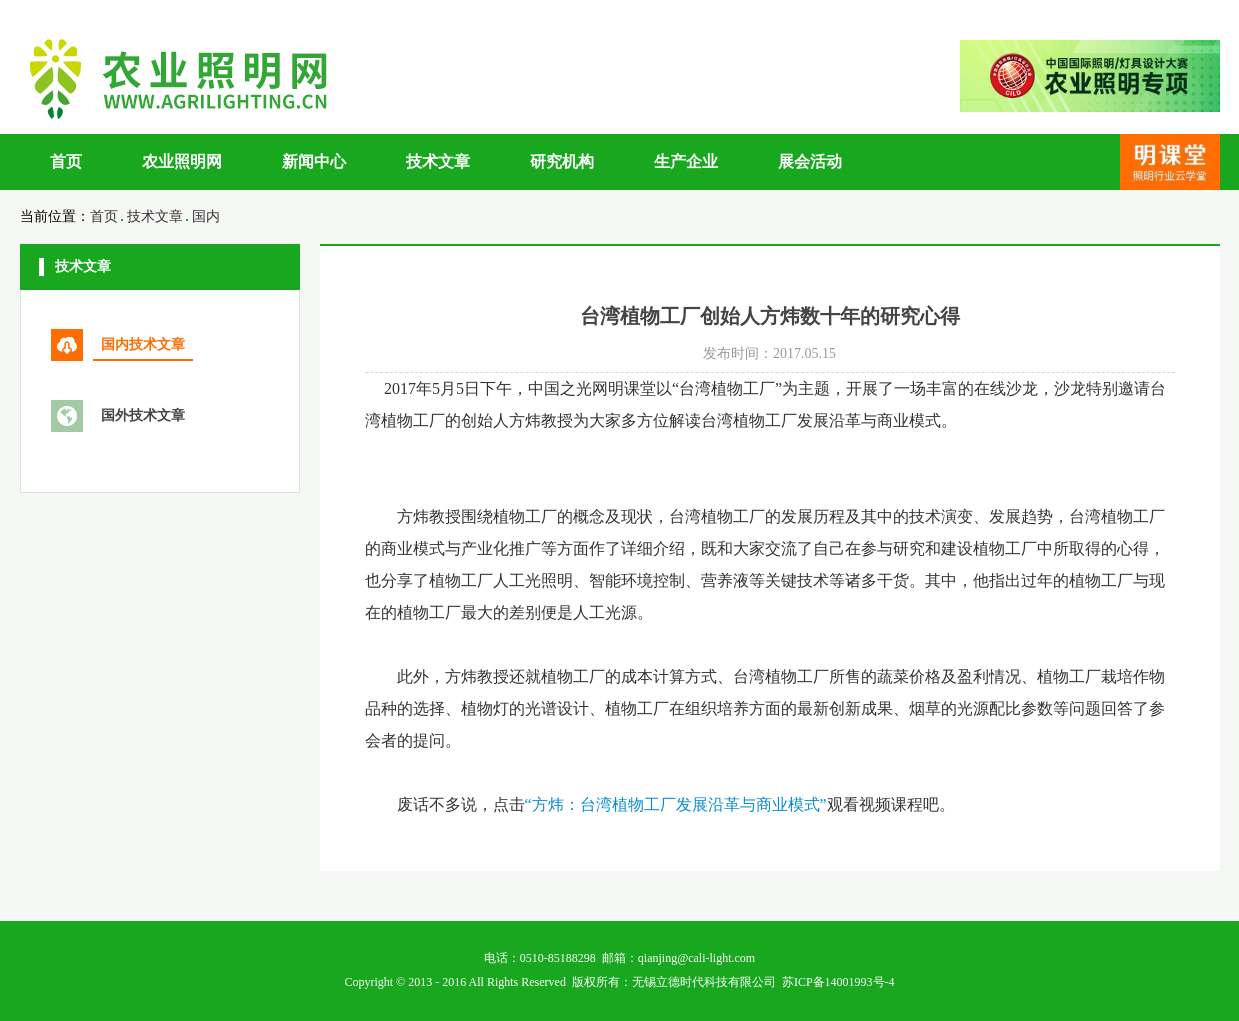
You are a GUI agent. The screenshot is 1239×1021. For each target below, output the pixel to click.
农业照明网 (182, 161)
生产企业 (686, 161)
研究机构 (562, 161)
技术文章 (438, 161)
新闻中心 (314, 161)
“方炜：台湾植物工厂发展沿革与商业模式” (676, 804)
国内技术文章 (143, 344)
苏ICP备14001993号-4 (838, 982)
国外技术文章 (143, 415)
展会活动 (810, 161)
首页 (66, 161)
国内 (206, 216)
